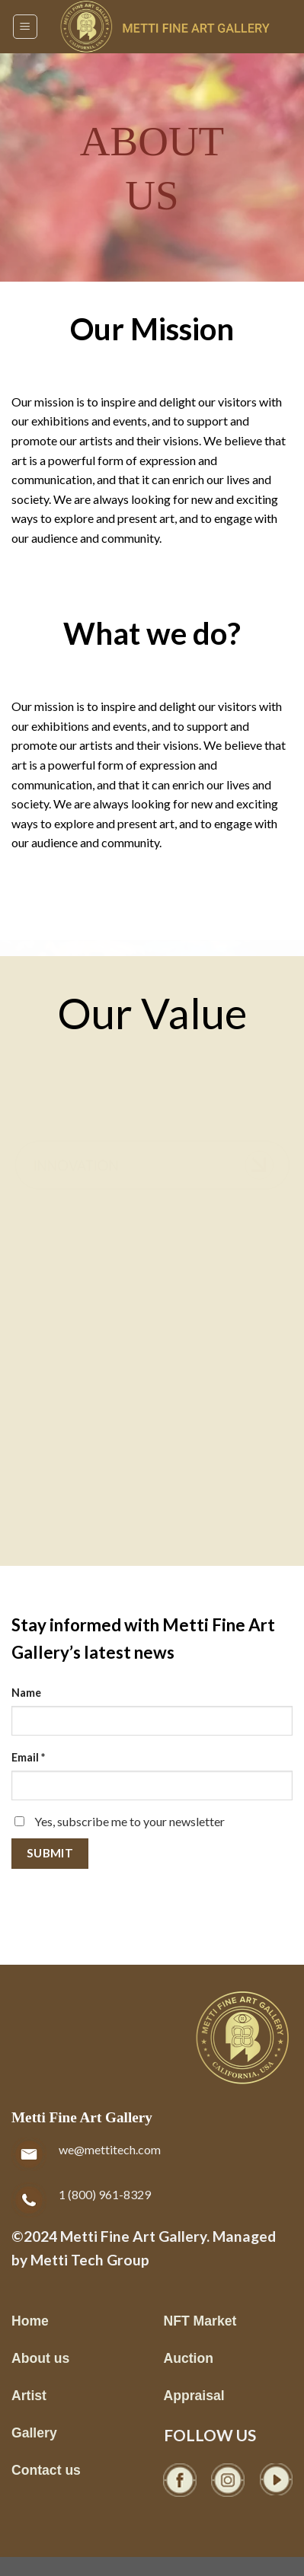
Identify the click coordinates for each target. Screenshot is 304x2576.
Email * (28, 1757)
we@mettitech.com (110, 2149)
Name (26, 1692)
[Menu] (25, 26)
